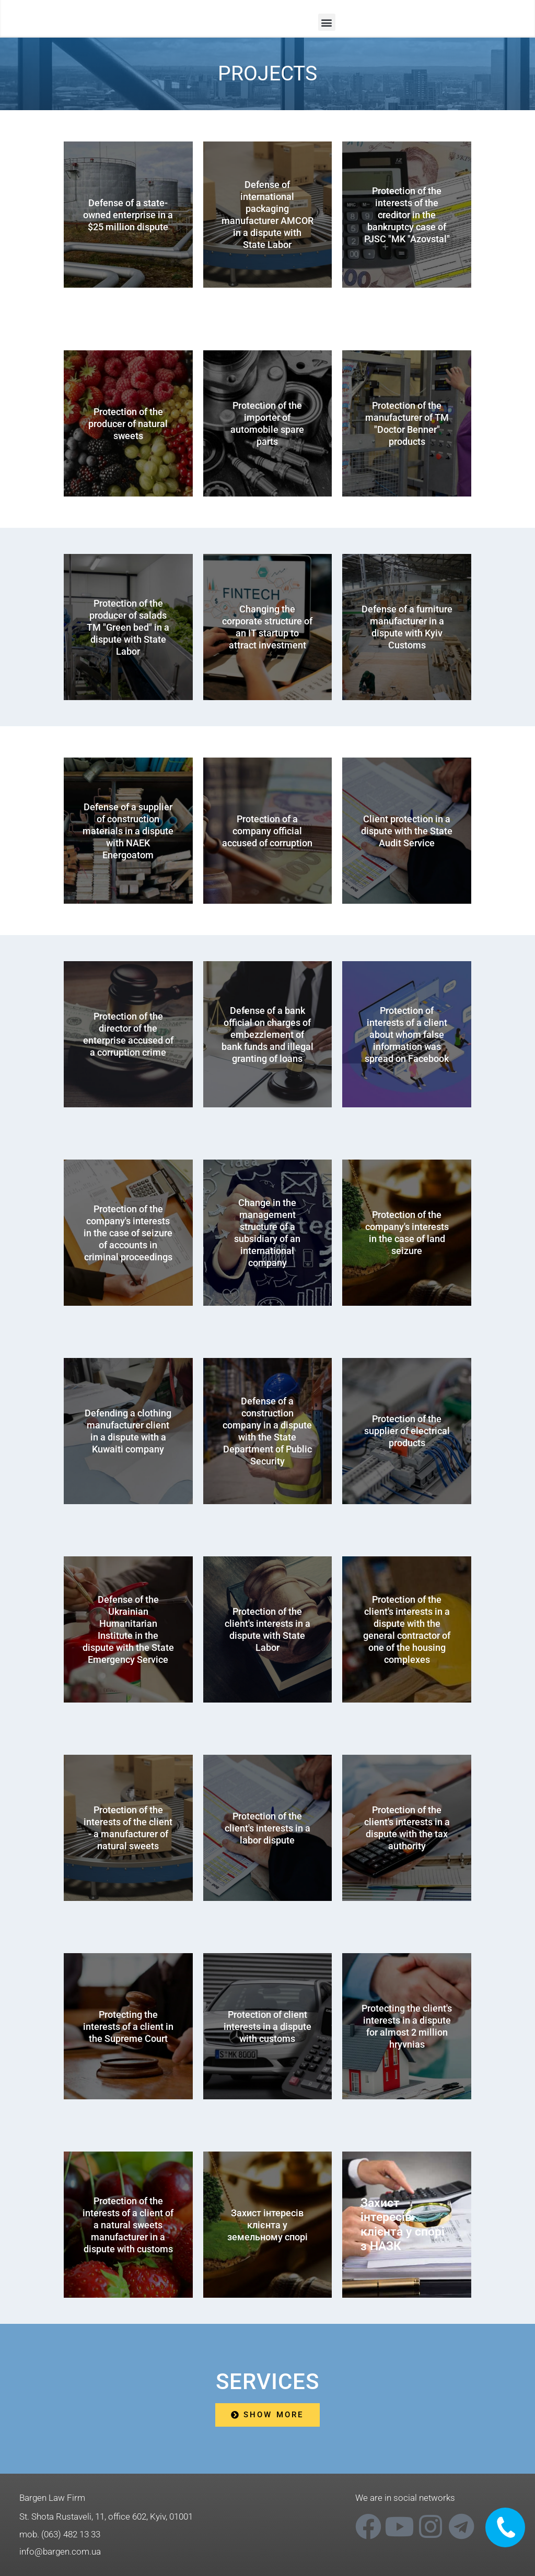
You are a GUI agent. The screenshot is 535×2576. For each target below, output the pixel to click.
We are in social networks (405, 2497)
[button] (326, 22)
